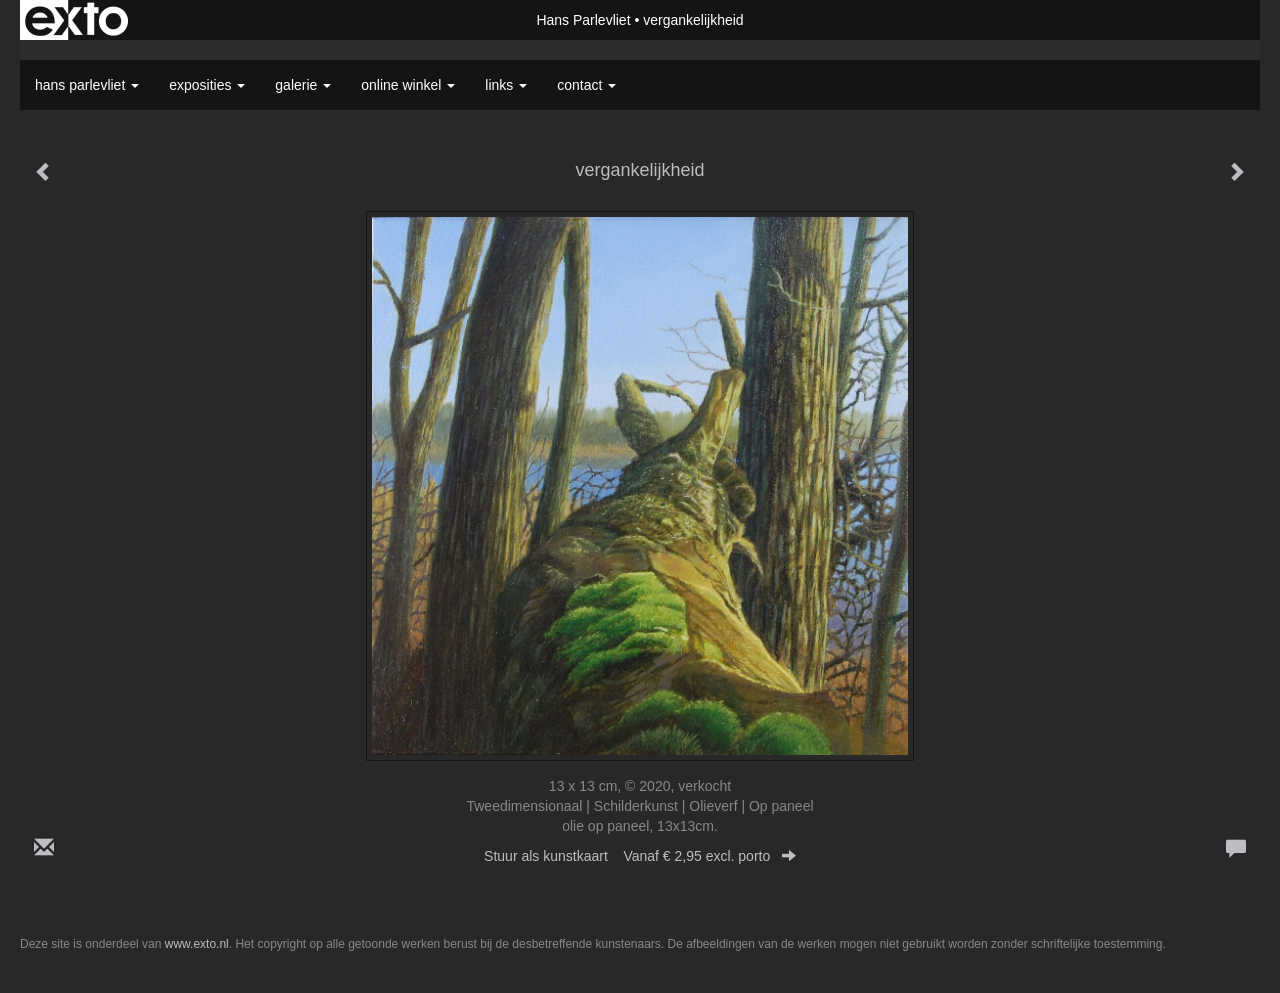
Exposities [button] (207, 85)
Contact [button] (586, 85)
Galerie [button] (303, 85)
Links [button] (506, 85)
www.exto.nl (197, 944)
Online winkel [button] (408, 85)
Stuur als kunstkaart (640, 856)
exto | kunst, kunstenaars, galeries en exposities (76, 20)
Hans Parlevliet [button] (87, 85)
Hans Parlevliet (583, 20)
